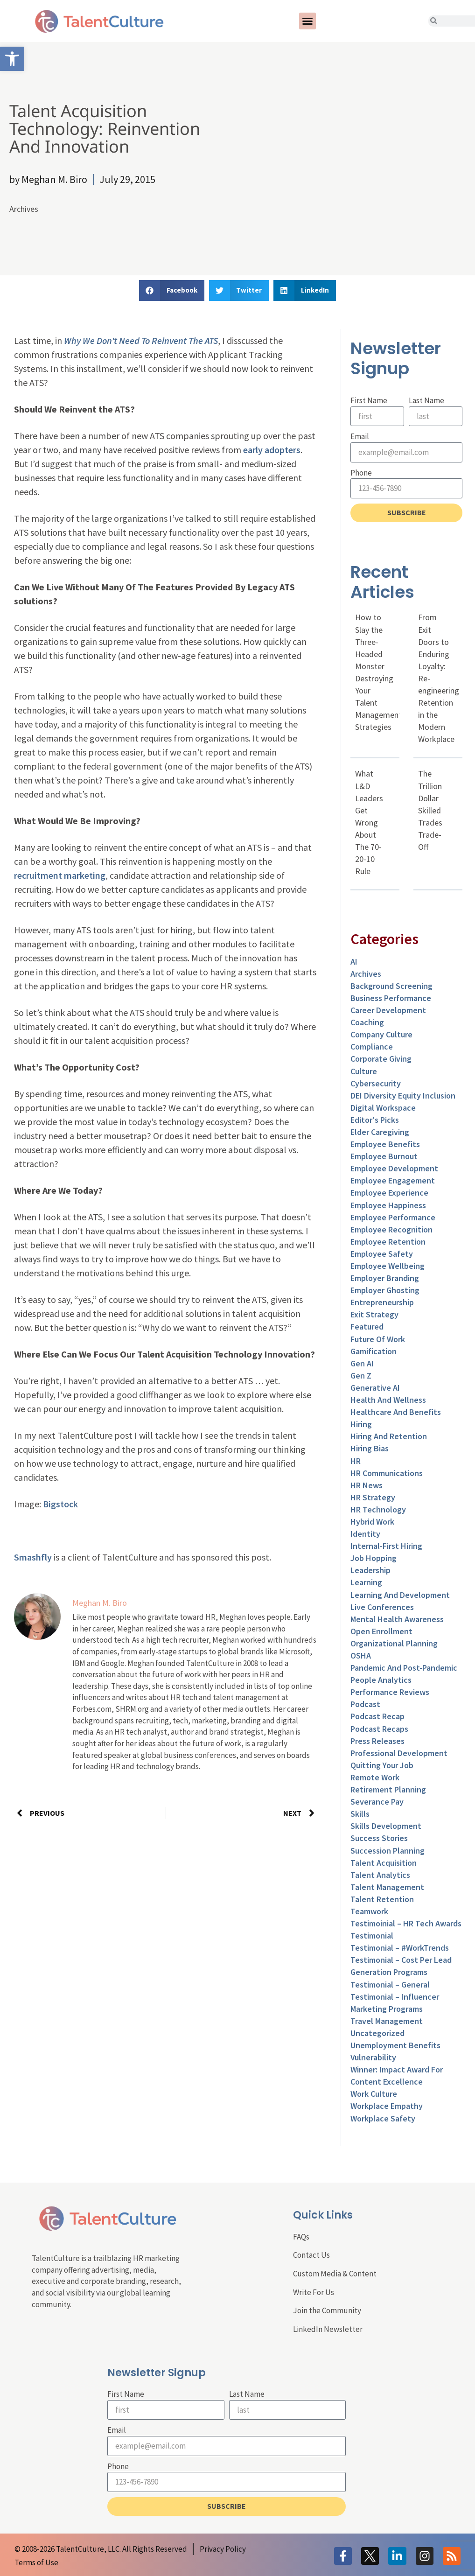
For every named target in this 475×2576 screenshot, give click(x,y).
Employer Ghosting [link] (384, 1290)
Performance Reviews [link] (389, 1692)
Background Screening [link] (391, 985)
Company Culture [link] (381, 1034)
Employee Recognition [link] (391, 1229)
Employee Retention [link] (388, 1241)
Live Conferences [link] (382, 1607)
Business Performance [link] (390, 998)
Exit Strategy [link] (374, 1314)
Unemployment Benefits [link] (395, 2045)
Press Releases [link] (377, 1741)
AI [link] (353, 961)
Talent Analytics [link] (380, 1874)
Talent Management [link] (387, 1887)
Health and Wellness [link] (388, 1399)
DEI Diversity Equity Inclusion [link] (402, 1095)
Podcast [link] (365, 1704)
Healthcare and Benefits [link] (395, 1412)
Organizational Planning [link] (394, 1643)
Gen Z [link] (360, 1375)
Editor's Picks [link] (374, 1119)
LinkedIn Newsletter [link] (328, 2329)
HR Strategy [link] (372, 1497)
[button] (307, 21)
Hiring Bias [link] (369, 1448)
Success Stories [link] (379, 1838)
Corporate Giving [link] (381, 1058)
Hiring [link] (361, 1424)
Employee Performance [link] (392, 1217)
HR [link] (355, 1461)
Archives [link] (23, 208)
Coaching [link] (367, 1022)
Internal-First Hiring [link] (386, 1545)
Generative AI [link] (375, 1387)
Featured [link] (367, 1326)
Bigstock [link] (60, 1504)
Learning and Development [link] (400, 1594)
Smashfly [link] (33, 1557)
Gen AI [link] (362, 1363)
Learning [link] (366, 1582)
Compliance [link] (371, 1046)
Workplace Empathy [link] (386, 2105)
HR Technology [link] (378, 1509)
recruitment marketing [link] (59, 875)
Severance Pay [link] (377, 1801)
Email (359, 436)
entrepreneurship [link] (382, 1302)
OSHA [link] (360, 1655)
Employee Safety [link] (381, 1253)
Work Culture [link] (373, 2093)
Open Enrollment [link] (381, 1631)
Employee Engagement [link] (392, 1180)
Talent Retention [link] (382, 1899)
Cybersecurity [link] (375, 1083)
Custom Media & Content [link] (335, 2273)
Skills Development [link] (385, 1825)
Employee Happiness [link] (388, 1205)
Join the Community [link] (327, 2310)
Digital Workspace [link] (383, 1107)
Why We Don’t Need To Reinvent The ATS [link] (141, 340)
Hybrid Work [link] (372, 1521)
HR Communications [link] (386, 1473)
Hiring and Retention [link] (388, 1436)
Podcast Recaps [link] (379, 1728)
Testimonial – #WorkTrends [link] (399, 1947)
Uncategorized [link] (377, 2033)
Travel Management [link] (386, 2021)
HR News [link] (366, 1485)
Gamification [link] (373, 1351)
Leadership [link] (370, 1570)
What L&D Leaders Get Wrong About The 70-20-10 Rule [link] (369, 822)
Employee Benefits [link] (385, 1144)
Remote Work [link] (374, 1777)
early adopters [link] (271, 449)
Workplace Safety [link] (382, 2118)
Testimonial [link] (371, 1935)
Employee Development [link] (394, 1168)
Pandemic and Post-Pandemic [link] (403, 1667)
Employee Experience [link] (389, 1192)
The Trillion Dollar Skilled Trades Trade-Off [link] (430, 810)
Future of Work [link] (377, 1339)
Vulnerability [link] (373, 2057)
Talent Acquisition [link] (383, 1862)
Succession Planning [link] (387, 1850)
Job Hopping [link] (373, 1558)
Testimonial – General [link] (390, 1984)
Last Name (426, 400)
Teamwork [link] (369, 1911)
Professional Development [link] (398, 1753)
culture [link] (363, 1071)
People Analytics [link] (381, 1679)
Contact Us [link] (311, 2255)
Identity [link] (365, 1533)
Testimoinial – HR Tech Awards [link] (405, 1923)
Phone (361, 473)
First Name (368, 400)
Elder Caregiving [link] (379, 1132)
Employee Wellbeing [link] (387, 1265)
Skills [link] (360, 1813)
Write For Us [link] (313, 2292)
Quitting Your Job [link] (381, 1765)
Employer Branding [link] (384, 1278)
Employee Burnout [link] (384, 1156)
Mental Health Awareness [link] (397, 1619)
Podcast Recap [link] (377, 1716)
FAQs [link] (301, 2237)
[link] (12, 59)
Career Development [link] (388, 1010)
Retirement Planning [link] (388, 1789)
